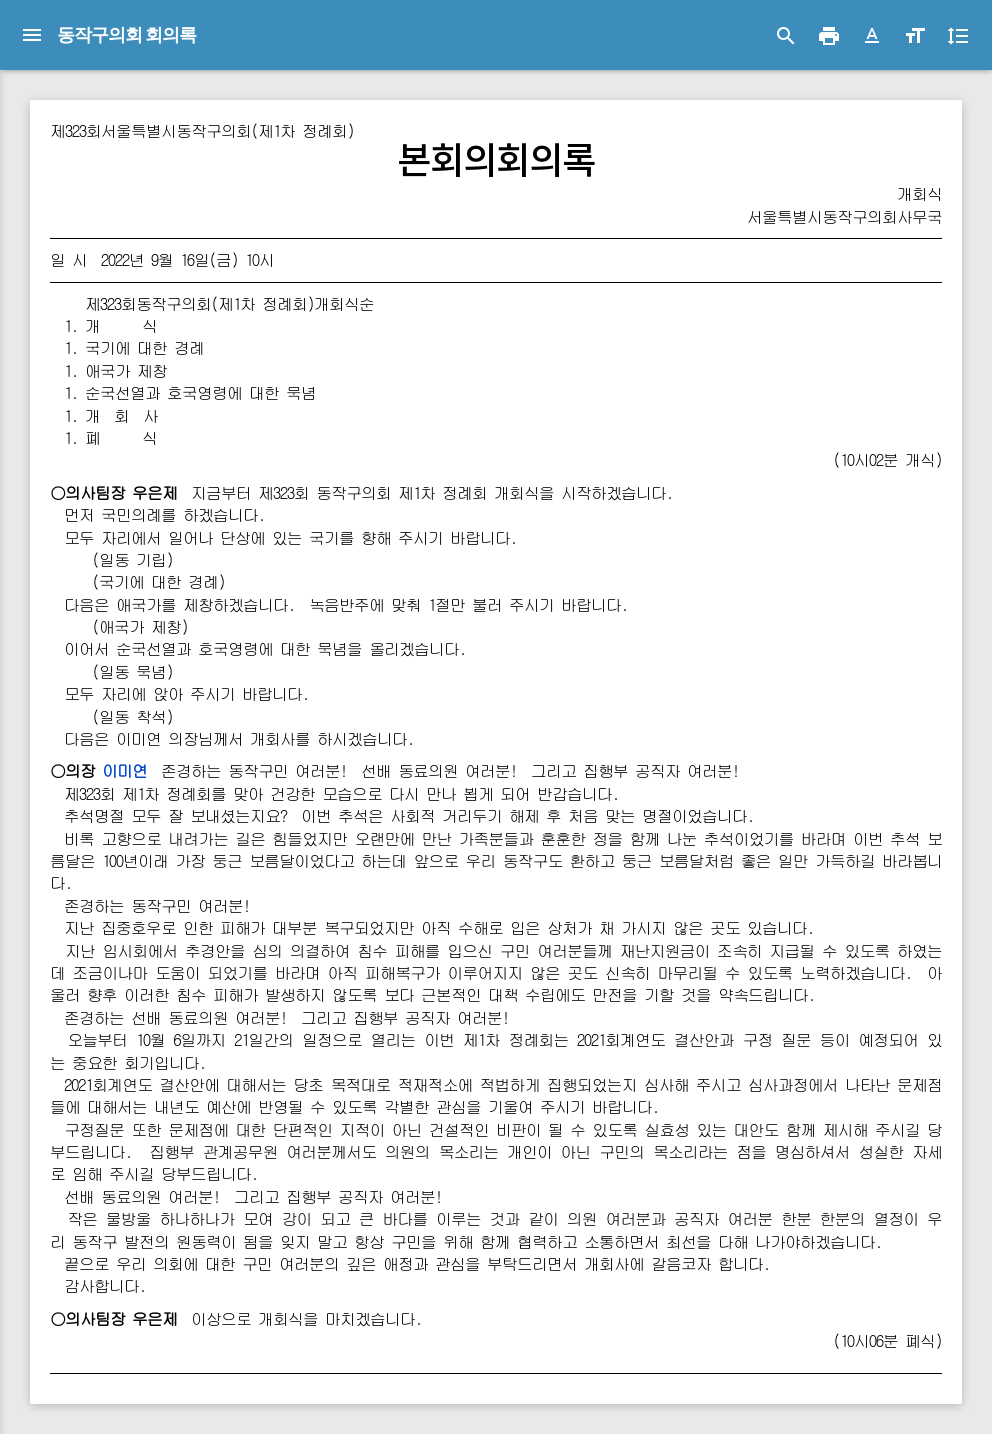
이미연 (124, 770)
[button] (872, 36)
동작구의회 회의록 (126, 34)
